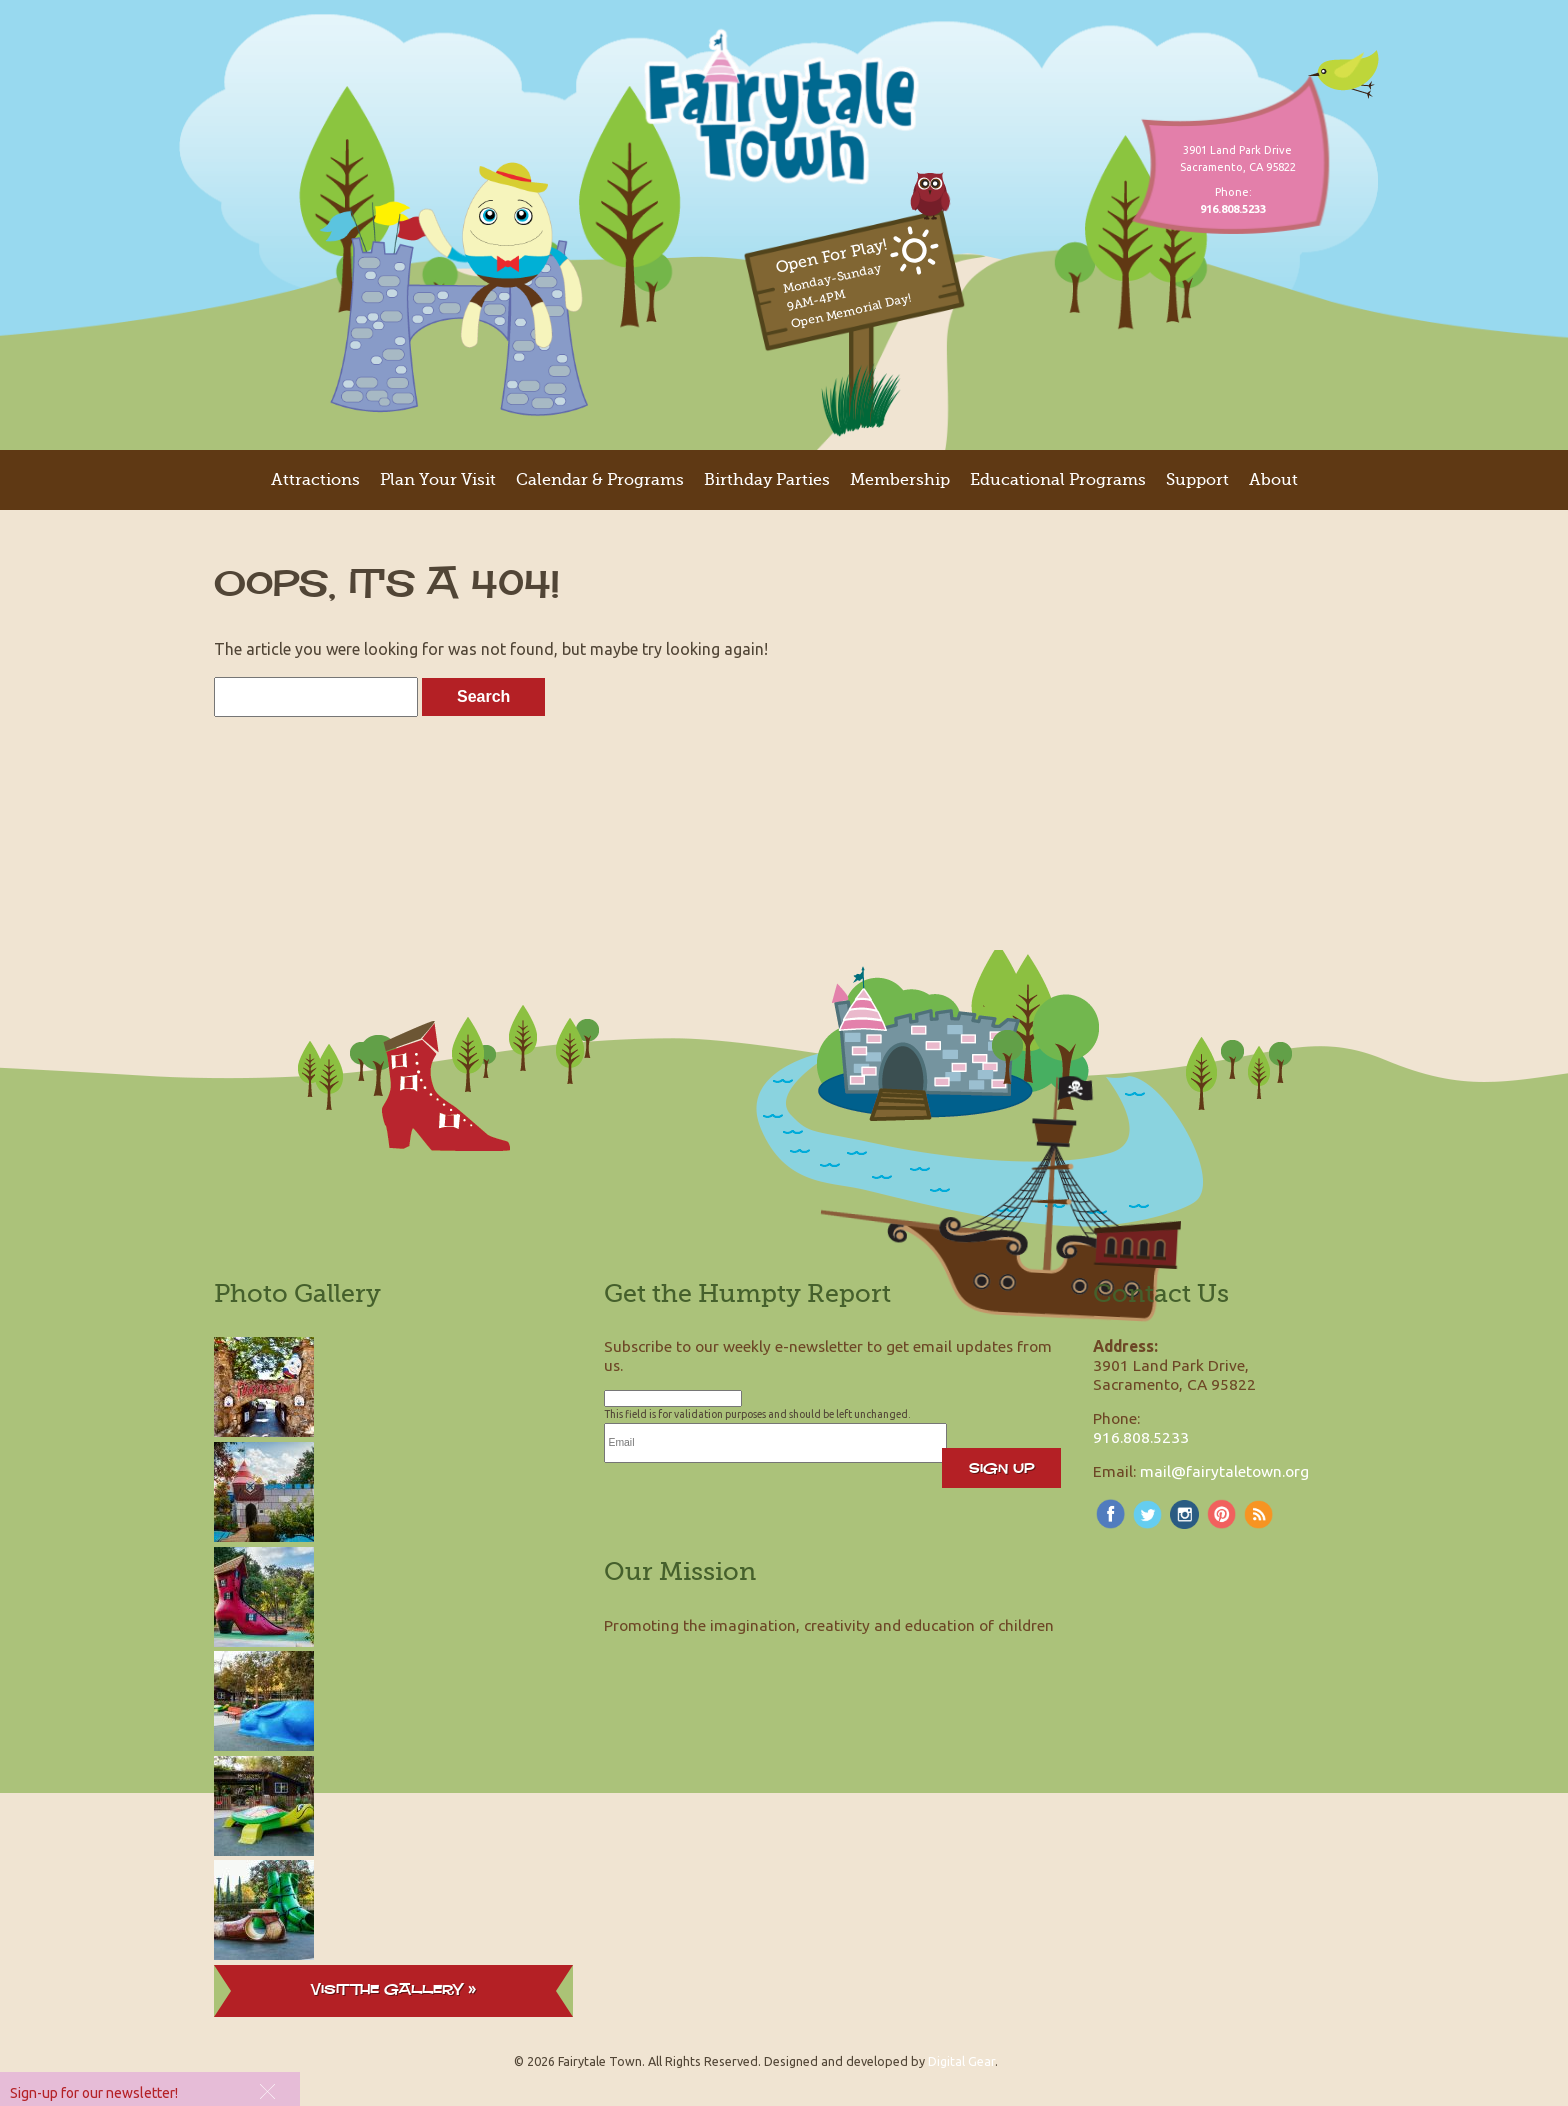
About (1273, 480)
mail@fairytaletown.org (1224, 1471)
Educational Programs (1058, 480)
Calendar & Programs (600, 480)
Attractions (315, 480)
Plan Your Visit (438, 480)
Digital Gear (961, 2061)
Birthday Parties (767, 480)
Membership (900, 480)
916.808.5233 (1141, 1437)
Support (1197, 480)
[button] (265, 2091)
